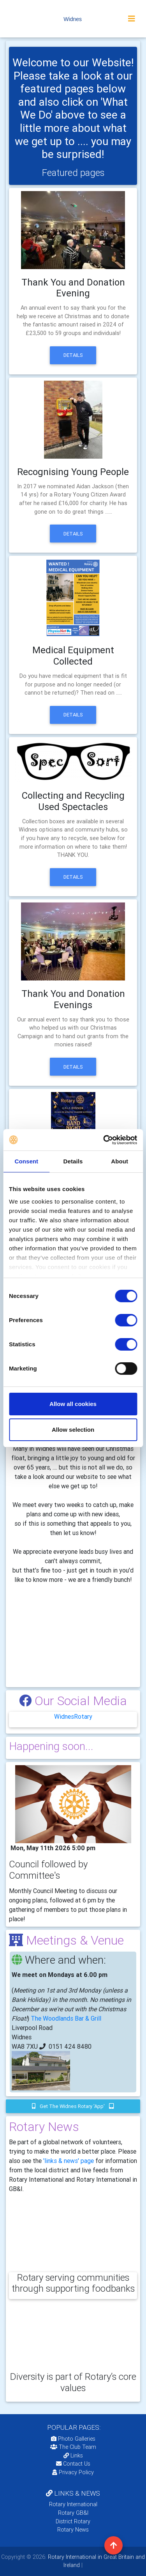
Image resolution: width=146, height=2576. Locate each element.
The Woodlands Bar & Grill (66, 2018)
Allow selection (73, 1429)
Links (73, 2455)
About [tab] (119, 1161)
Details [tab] (73, 1161)
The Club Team (73, 2446)
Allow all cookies (73, 1404)
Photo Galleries (73, 2438)
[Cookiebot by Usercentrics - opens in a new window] (104, 1140)
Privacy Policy (73, 2472)
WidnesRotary (73, 1716)
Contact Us (73, 2463)
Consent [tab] (26, 1161)
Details (73, 355)
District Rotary (73, 2521)
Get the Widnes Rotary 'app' (73, 2106)
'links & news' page (68, 2161)
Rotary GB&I (73, 2512)
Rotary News (73, 2529)
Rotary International (73, 2504)
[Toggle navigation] (131, 18)
